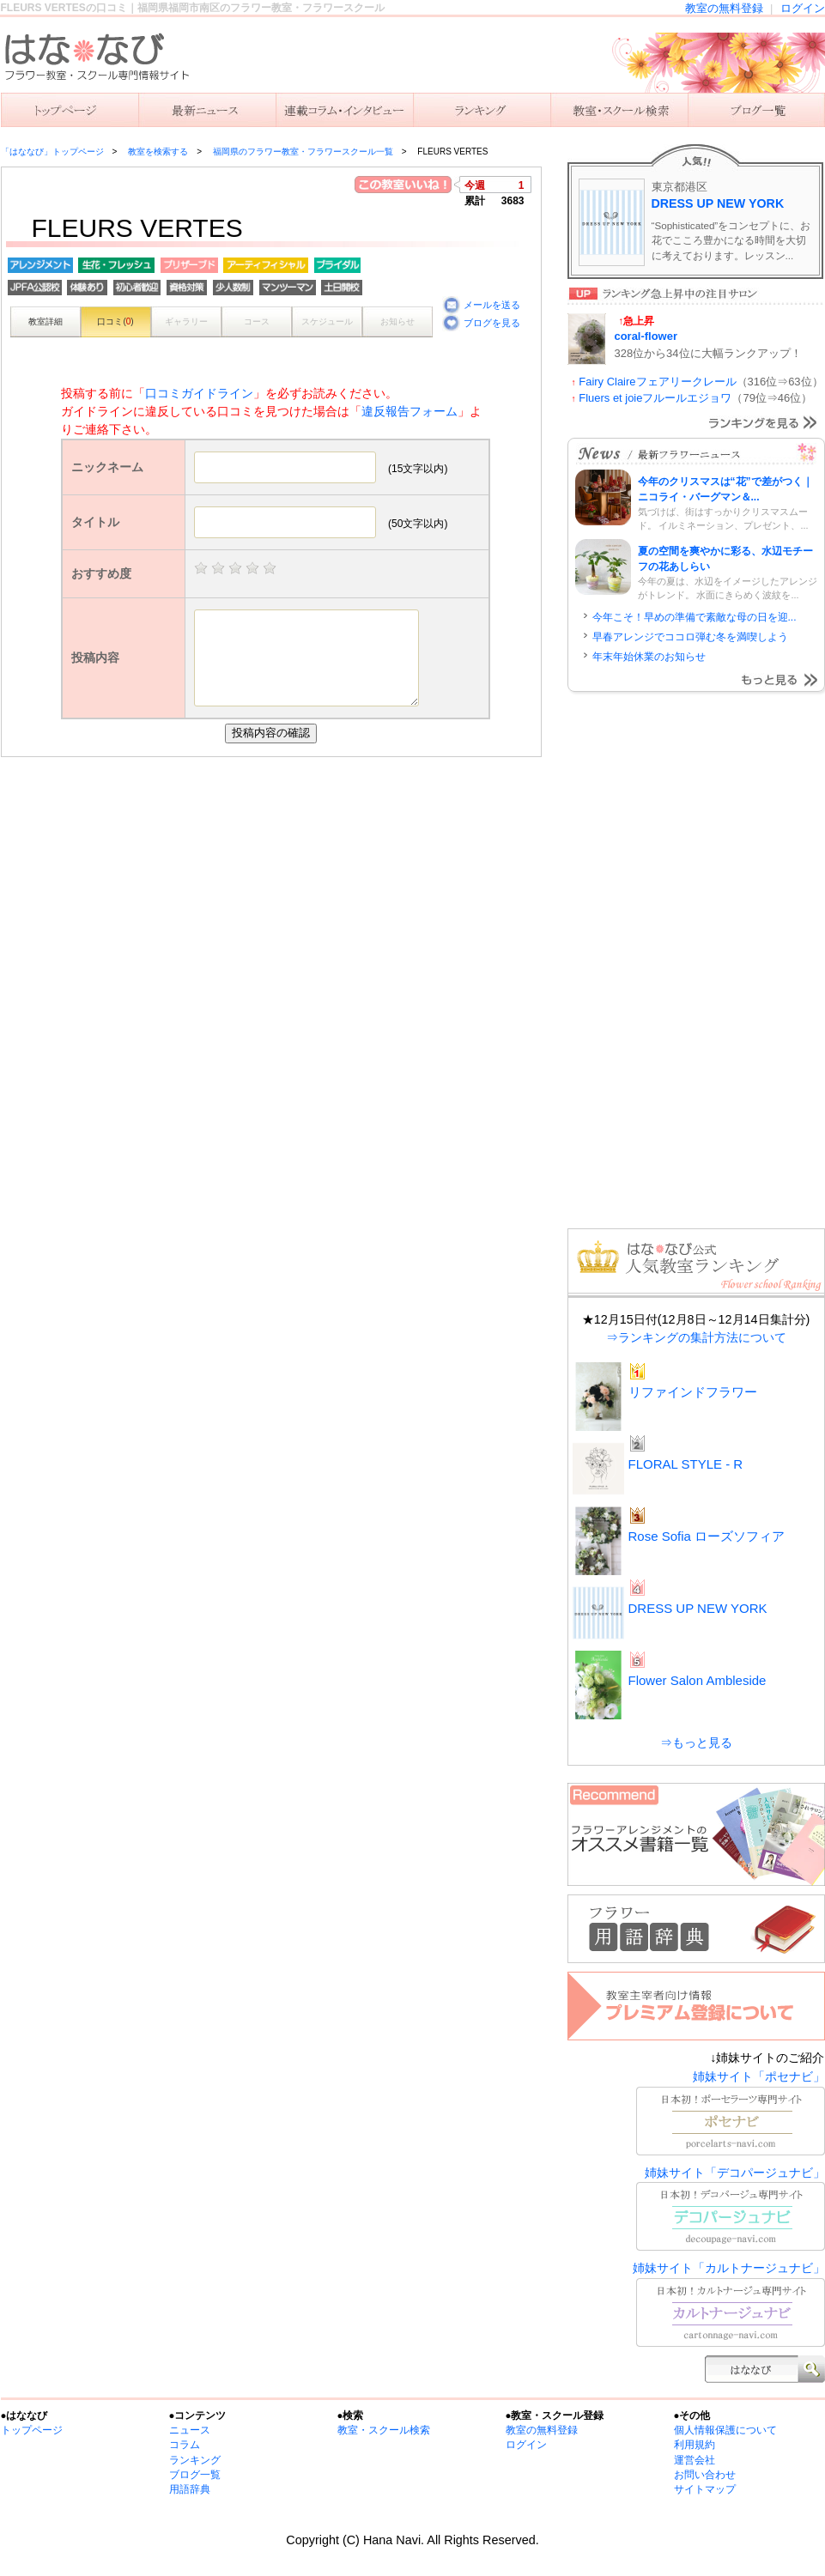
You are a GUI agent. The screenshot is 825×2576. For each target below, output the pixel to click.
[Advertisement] (275, 886)
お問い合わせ (705, 2475)
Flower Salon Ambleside (697, 1680)
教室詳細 (45, 321)
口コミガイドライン (199, 393)
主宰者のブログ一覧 (756, 110)
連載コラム (344, 110)
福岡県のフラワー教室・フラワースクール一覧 (303, 151)
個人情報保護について (725, 2430)
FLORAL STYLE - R (685, 1464)
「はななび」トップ (69, 110)
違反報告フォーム (409, 411)
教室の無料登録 (724, 8)
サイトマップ (705, 2489)
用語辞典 (189, 2489)
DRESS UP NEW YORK (718, 203)
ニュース (207, 110)
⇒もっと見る (696, 1742)
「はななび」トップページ (52, 151)
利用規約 (694, 2445)
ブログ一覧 (195, 2475)
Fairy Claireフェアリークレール (657, 381)
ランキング (481, 110)
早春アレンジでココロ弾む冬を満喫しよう (690, 637)
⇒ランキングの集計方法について (696, 1337)
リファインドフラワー (692, 1392)
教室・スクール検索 (383, 2430)
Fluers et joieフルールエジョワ (655, 397)
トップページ (32, 2430)
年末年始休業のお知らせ (649, 657)
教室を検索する (619, 110)
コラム (184, 2445)
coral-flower (646, 336)
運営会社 (694, 2460)
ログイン (802, 8)
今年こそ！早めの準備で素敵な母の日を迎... (694, 617)
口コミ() (115, 321)
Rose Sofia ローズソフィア (707, 1536)
